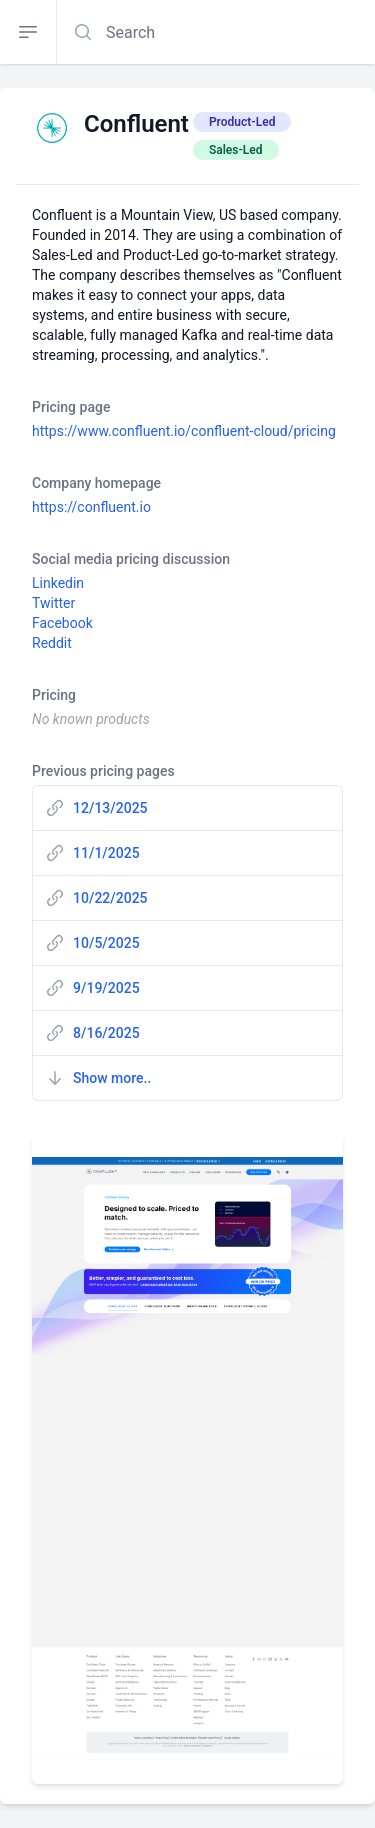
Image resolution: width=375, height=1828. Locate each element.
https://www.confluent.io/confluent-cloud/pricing (184, 431)
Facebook (62, 623)
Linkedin (58, 583)
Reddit (52, 643)
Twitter (53, 603)
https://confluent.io (91, 507)
